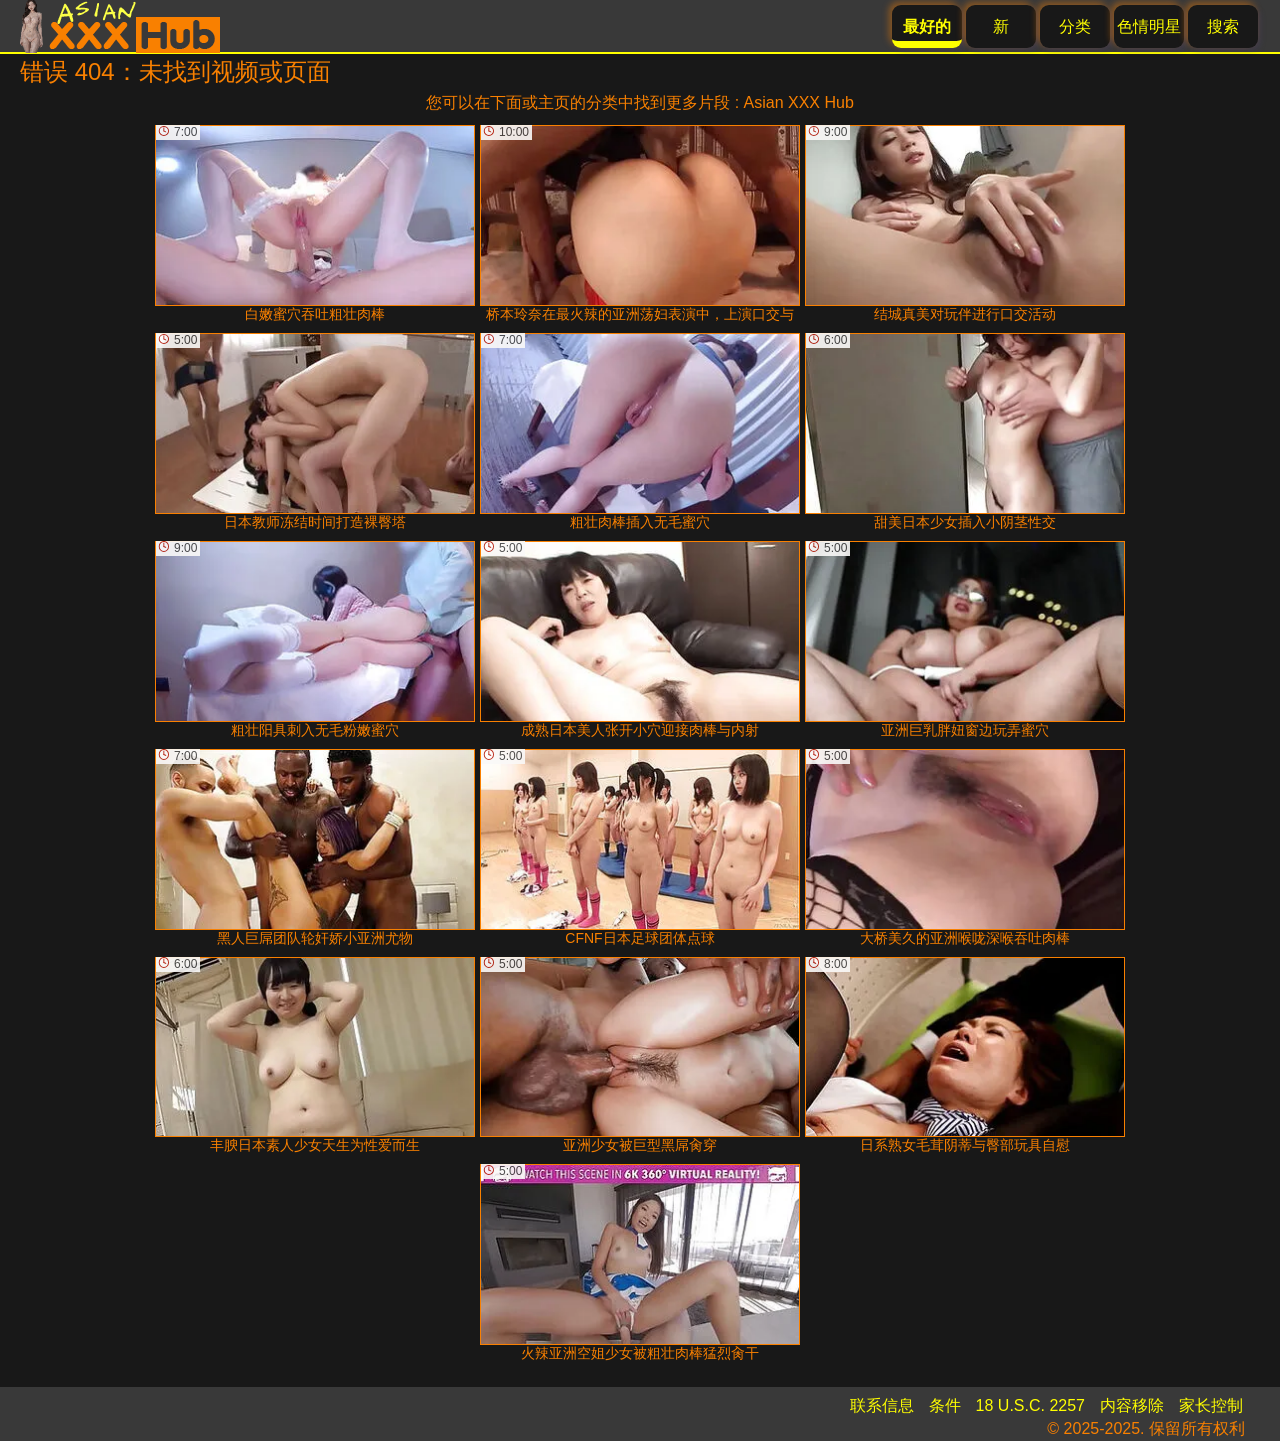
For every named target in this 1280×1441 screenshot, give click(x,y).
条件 (945, 1405)
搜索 (1223, 26)
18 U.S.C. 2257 (1030, 1405)
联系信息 (882, 1405)
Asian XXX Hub (799, 102)
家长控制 (1211, 1405)
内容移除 (1132, 1405)
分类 (1075, 26)
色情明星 (1149, 26)
